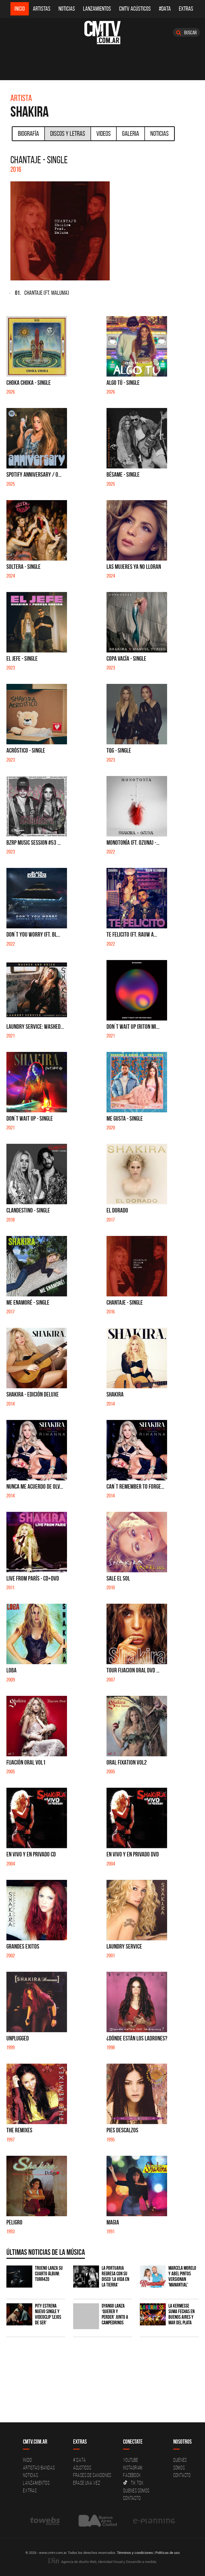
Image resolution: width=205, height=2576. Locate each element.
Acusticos (82, 2468)
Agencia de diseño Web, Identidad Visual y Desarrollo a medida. (102, 2561)
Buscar (186, 32)
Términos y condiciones (135, 2552)
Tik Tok (133, 2483)
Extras (186, 8)
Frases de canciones (92, 2475)
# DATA (79, 2460)
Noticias (66, 8)
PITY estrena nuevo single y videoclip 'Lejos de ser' (48, 2314)
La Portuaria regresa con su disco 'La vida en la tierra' (115, 2276)
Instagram (133, 2468)
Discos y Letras (67, 133)
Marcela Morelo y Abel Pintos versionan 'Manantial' (182, 2276)
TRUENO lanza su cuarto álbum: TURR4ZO (49, 2273)
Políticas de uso (167, 2552)
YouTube (130, 2460)
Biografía (28, 133)
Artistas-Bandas (39, 2468)
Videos (103, 133)
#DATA (165, 8)
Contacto (132, 2498)
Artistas (41, 8)
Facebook (132, 2475)
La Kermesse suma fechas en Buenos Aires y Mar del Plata (181, 2314)
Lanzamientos (97, 8)
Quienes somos (136, 2490)
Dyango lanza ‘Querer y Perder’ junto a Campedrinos (115, 2314)
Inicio (19, 8)
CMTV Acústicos (135, 8)
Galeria (130, 133)
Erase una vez (86, 2483)
